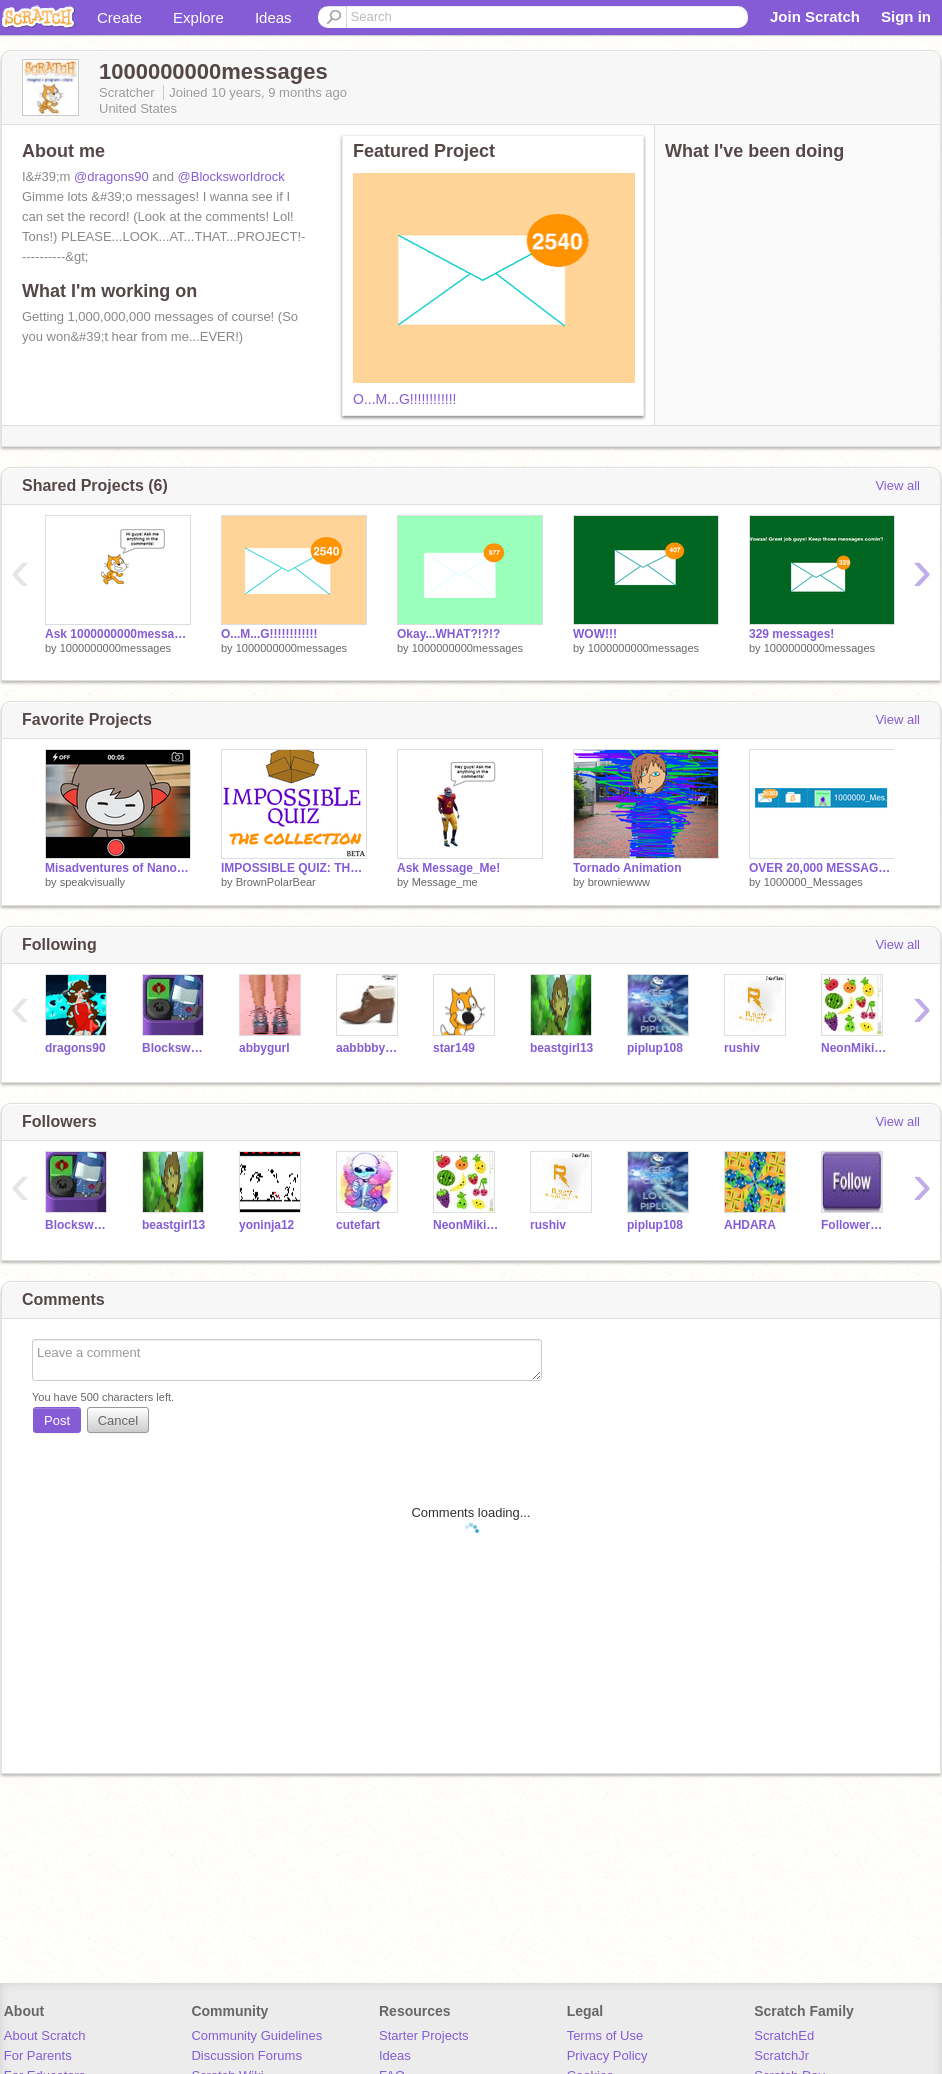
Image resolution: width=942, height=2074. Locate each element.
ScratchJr (781, 2055)
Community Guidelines (256, 2035)
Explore (198, 17)
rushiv (742, 1048)
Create (119, 17)
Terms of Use (605, 2035)
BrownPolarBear (276, 882)
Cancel (118, 1420)
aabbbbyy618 (369, 1048)
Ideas (273, 17)
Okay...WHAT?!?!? (448, 634)
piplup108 (655, 1048)
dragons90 (75, 1048)
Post (57, 1420)
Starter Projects (424, 2035)
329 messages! (791, 634)
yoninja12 (266, 1225)
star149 (454, 1048)
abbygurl (264, 1048)
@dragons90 (111, 176)
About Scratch (45, 2035)
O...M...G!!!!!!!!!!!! (404, 399)
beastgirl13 (561, 1048)
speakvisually (92, 882)
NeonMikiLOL (854, 1048)
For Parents (38, 2055)
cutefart (358, 1225)
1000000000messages (115, 648)
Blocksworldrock (175, 1048)
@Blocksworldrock (231, 176)
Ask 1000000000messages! (118, 634)
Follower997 (854, 1225)
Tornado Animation (627, 868)
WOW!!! (595, 634)
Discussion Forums (246, 2055)
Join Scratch (815, 16)
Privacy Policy (607, 2055)
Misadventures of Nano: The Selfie (118, 868)
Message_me (445, 882)
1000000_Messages (813, 882)
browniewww (619, 882)
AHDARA (750, 1225)
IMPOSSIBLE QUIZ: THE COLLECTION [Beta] (294, 868)
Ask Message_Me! (448, 868)
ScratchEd (784, 2035)
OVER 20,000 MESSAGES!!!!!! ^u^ (822, 868)
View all (897, 485)
